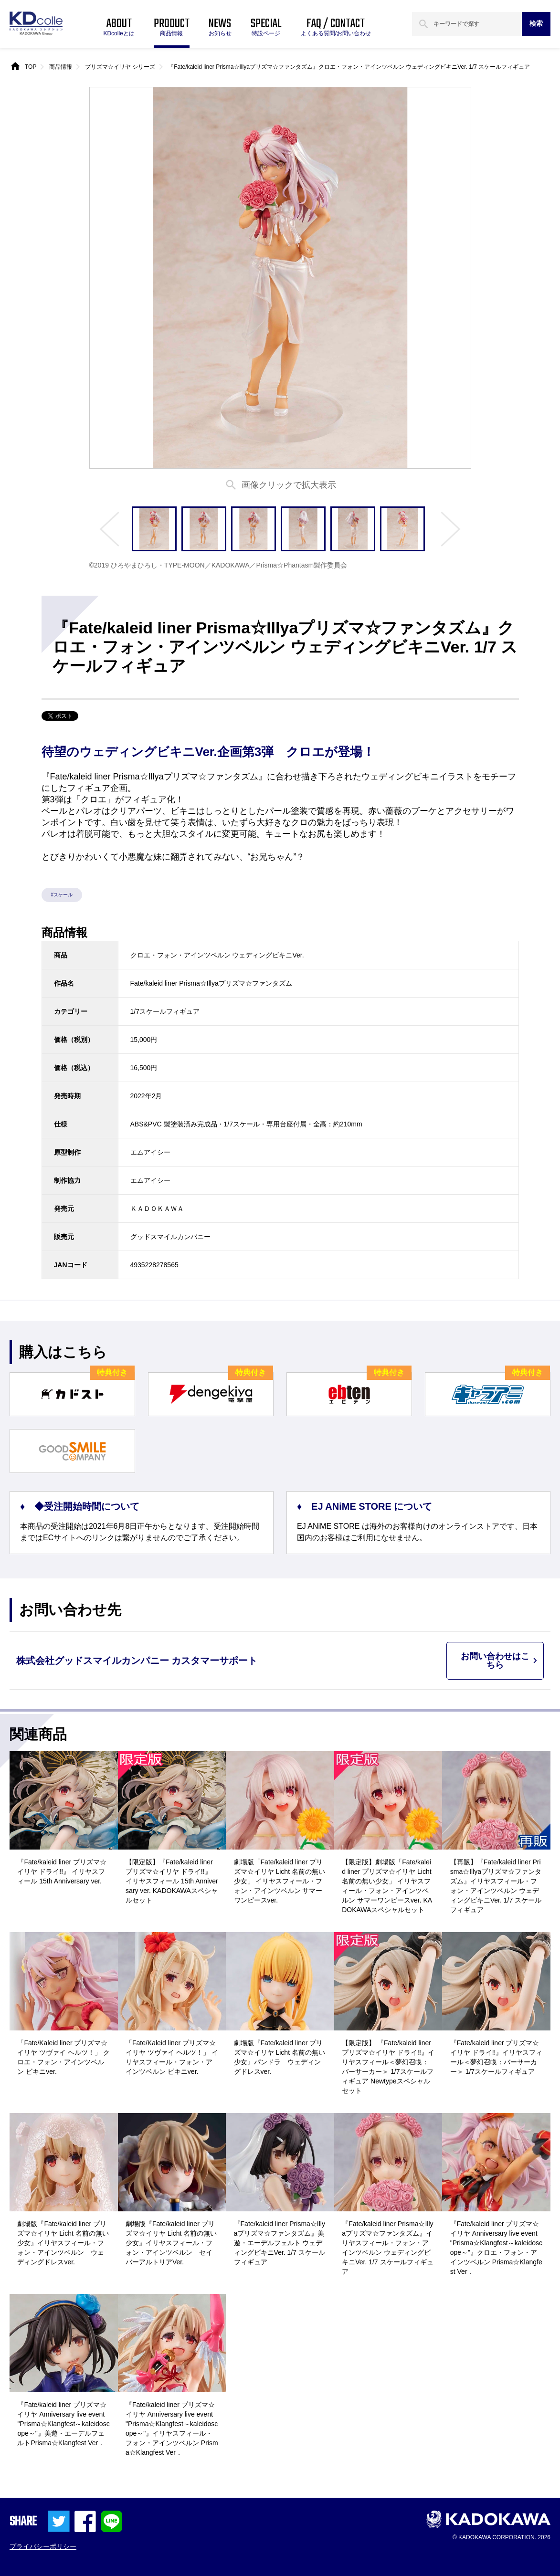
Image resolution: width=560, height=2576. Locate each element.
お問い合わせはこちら (495, 1660)
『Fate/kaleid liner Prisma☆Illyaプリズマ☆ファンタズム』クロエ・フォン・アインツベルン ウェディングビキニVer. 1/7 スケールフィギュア (349, 66)
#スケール (62, 894)
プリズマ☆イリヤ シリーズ (120, 66)
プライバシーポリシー (43, 2546)
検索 (536, 23)
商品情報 (60, 66)
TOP (30, 66)
